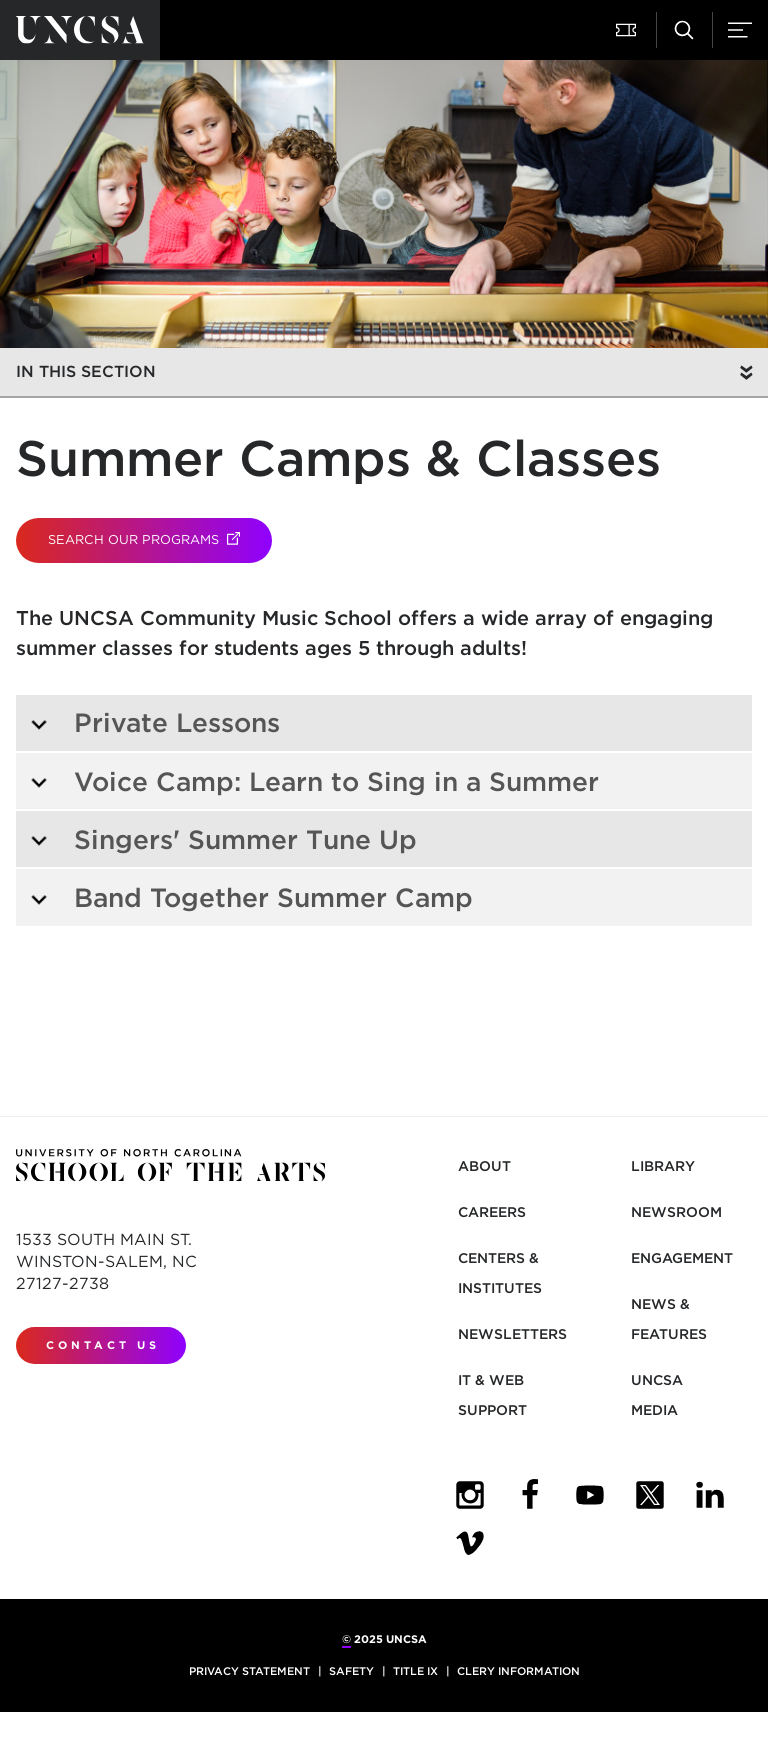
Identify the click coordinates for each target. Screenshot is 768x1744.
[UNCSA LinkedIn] (710, 1495)
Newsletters (512, 1334)
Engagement (682, 1258)
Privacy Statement (249, 1671)
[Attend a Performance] (628, 30)
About (484, 1166)
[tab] (384, 781)
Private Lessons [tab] (154, 722)
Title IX (415, 1671)
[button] (36, 312)
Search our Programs (160, 539)
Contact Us (103, 1345)
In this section (86, 371)
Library (663, 1166)
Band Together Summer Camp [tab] (251, 897)
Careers (492, 1212)
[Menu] (740, 30)
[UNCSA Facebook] (530, 1495)
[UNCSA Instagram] (470, 1495)
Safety (351, 1671)
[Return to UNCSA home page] (80, 30)
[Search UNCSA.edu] (684, 30)
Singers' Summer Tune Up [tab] (223, 839)
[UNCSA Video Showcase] (470, 1543)
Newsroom (676, 1212)
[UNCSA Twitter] (650, 1495)
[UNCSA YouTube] (590, 1495)
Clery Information (518, 1671)
